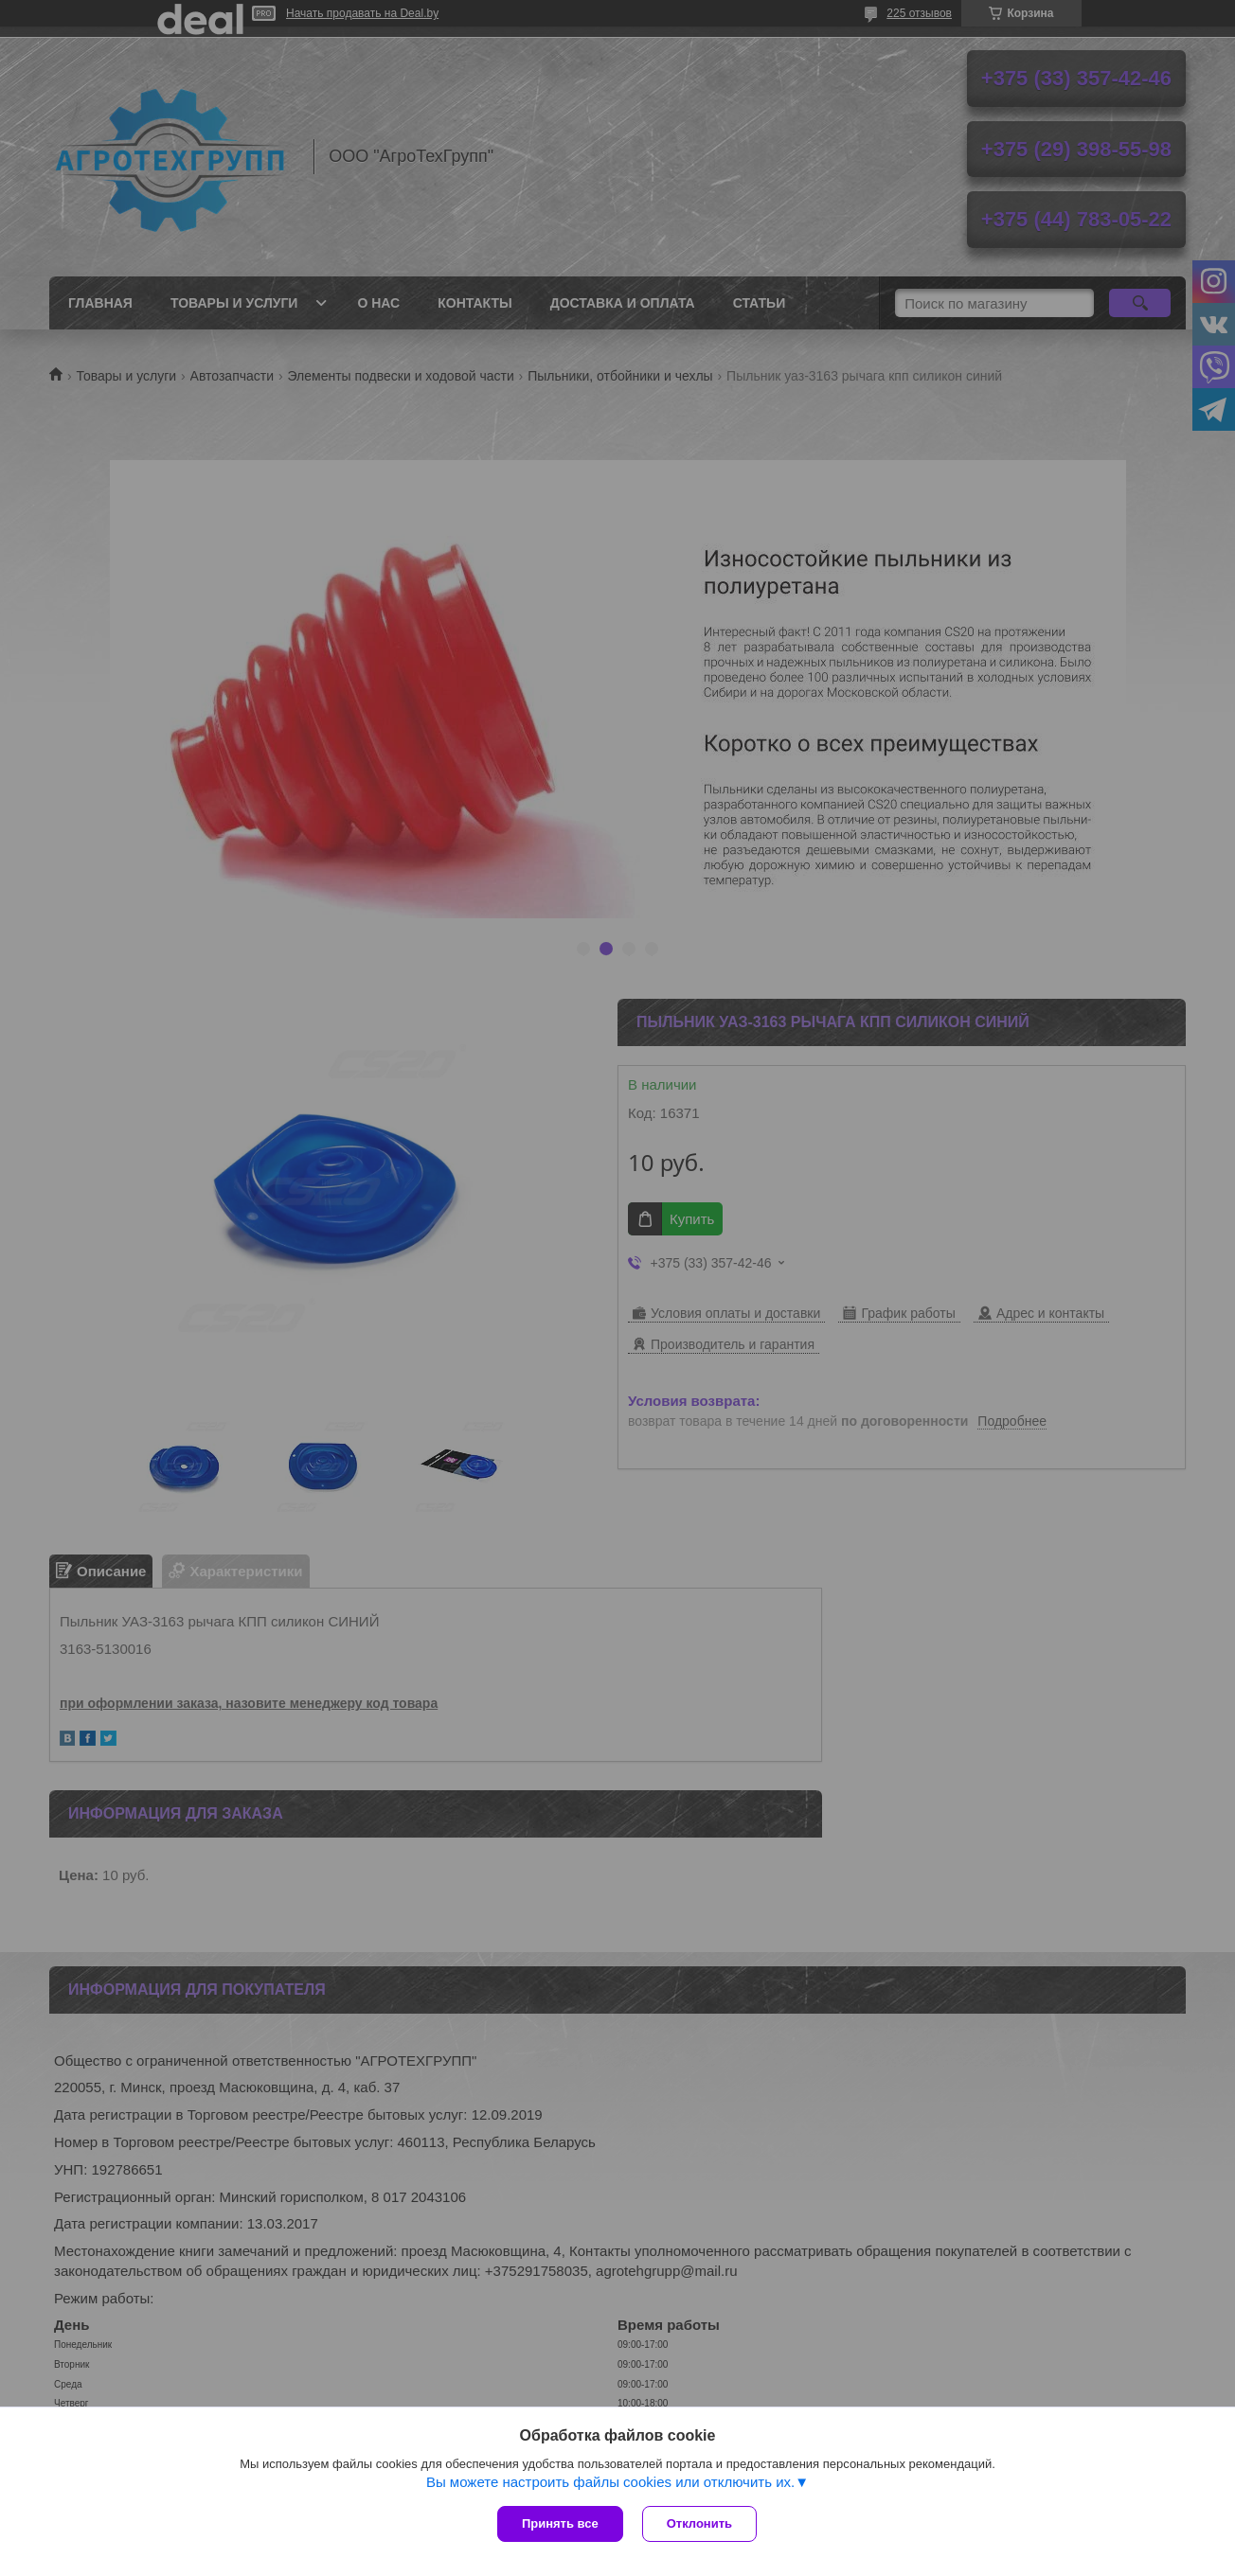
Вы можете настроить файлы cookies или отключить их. (610, 2482)
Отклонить (699, 2523)
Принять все (560, 2523)
